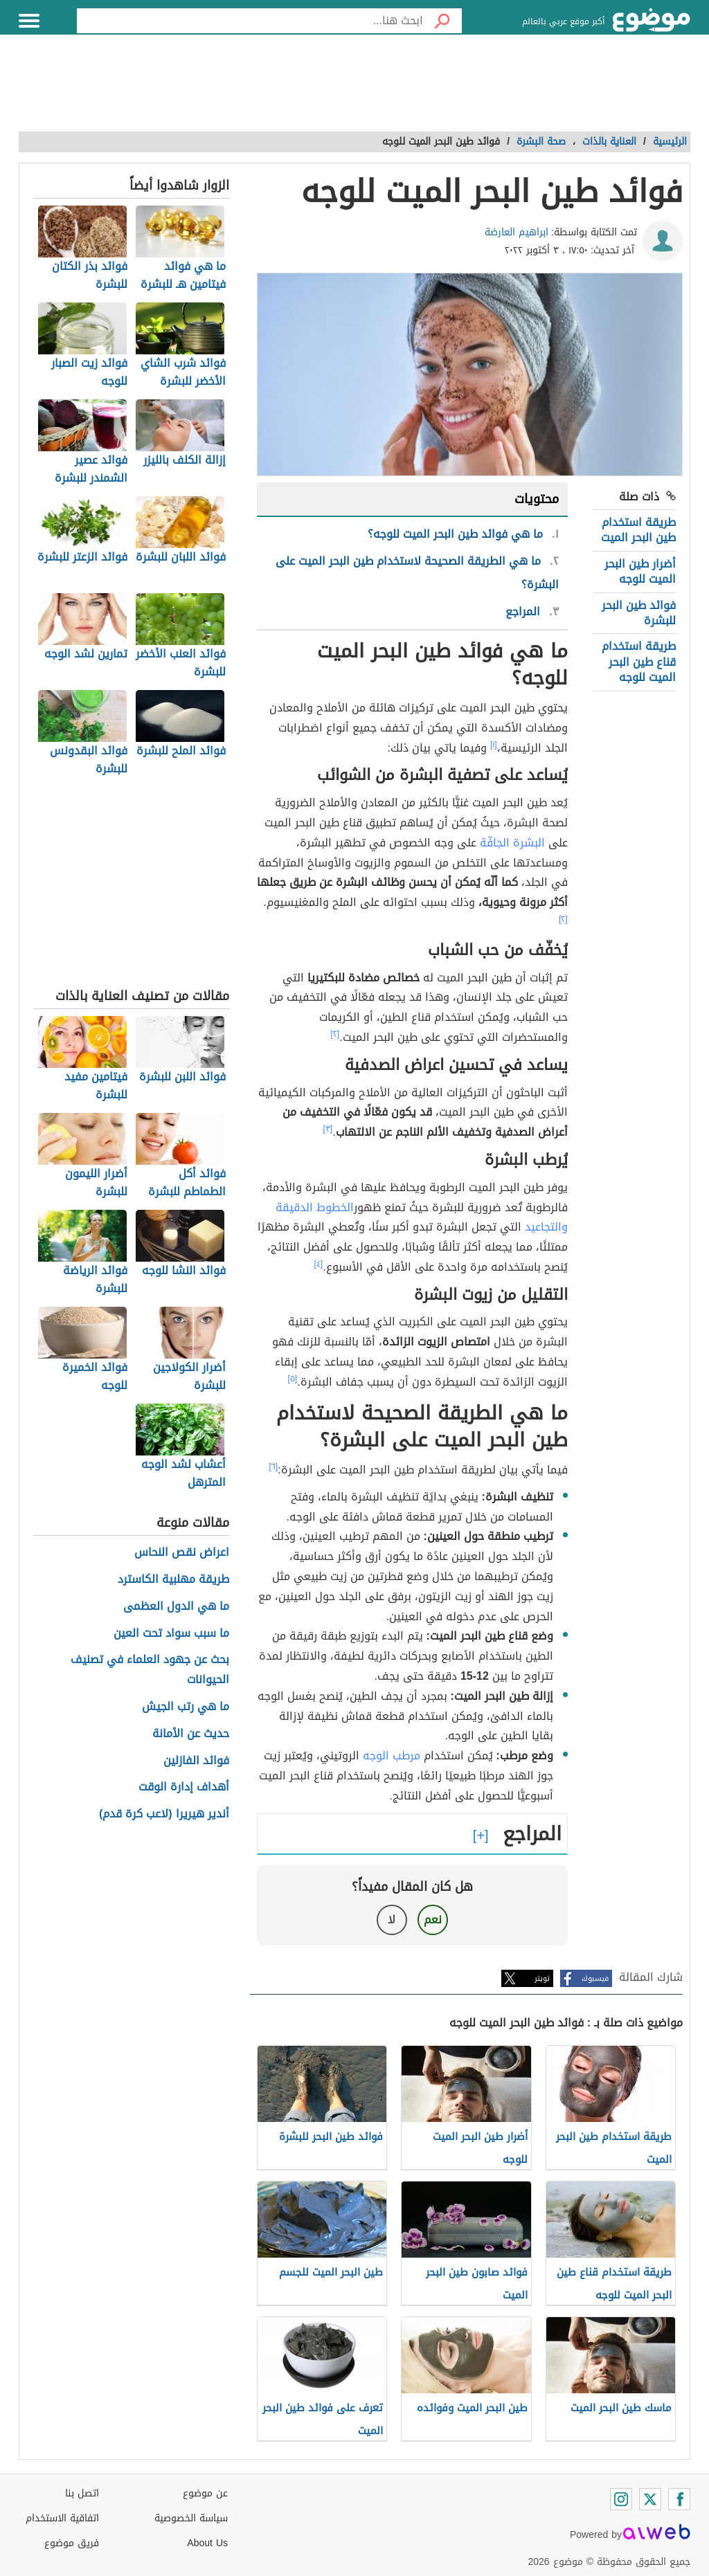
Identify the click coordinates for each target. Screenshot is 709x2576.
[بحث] (442, 20)
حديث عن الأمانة (190, 1734)
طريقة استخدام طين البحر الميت (638, 529)
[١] (493, 744)
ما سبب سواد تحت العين (171, 1634)
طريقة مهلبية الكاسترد (173, 1580)
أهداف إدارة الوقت (183, 1787)
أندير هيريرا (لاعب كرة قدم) (164, 1814)
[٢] (563, 919)
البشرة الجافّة (512, 842)
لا (391, 1919)
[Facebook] (679, 2499)
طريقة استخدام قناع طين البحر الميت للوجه (639, 661)
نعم (433, 1919)
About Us (207, 2543)
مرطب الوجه (391, 1755)
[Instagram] (621, 2499)
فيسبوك (595, 1978)
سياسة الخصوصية (191, 2518)
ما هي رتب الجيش (185, 1707)
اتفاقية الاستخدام (62, 2518)
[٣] (328, 1128)
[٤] (318, 1263)
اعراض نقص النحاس (181, 1553)
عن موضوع (205, 2493)
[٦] (273, 1466)
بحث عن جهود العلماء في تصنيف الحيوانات (150, 1670)
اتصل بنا (82, 2493)
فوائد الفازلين (196, 1761)
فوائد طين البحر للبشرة (639, 613)
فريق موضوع (71, 2543)
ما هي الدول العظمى (176, 1607)
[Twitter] (650, 2499)
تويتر (542, 1978)
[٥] (293, 1378)
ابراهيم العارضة (516, 232)
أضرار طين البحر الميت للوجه (640, 571)
